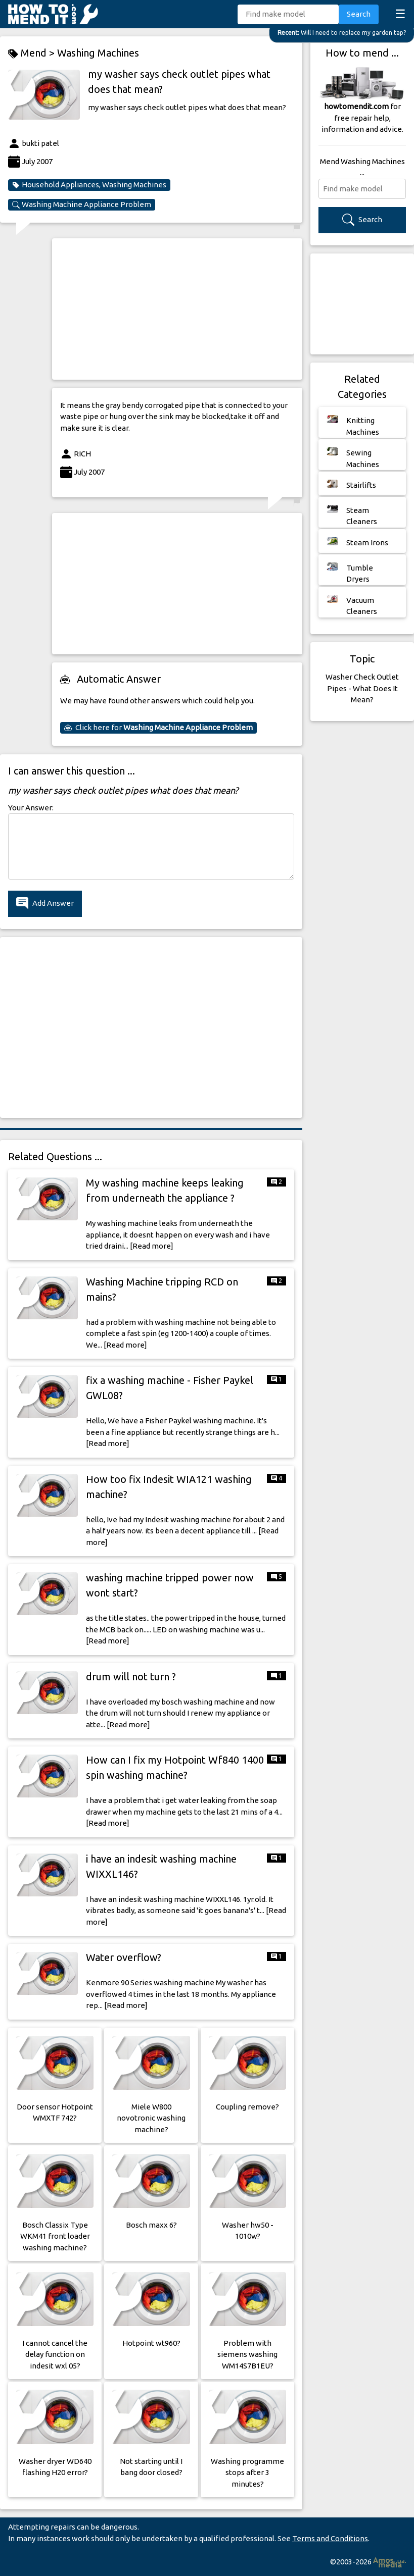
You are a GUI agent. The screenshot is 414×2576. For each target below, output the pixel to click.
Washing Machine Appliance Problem (81, 204)
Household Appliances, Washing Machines (89, 184)
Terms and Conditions (330, 2538)
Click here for (158, 727)
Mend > (32, 53)
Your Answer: (31, 807)
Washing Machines (98, 53)
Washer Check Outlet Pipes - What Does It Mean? (362, 688)
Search (359, 14)
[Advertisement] (177, 309)
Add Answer (45, 903)
